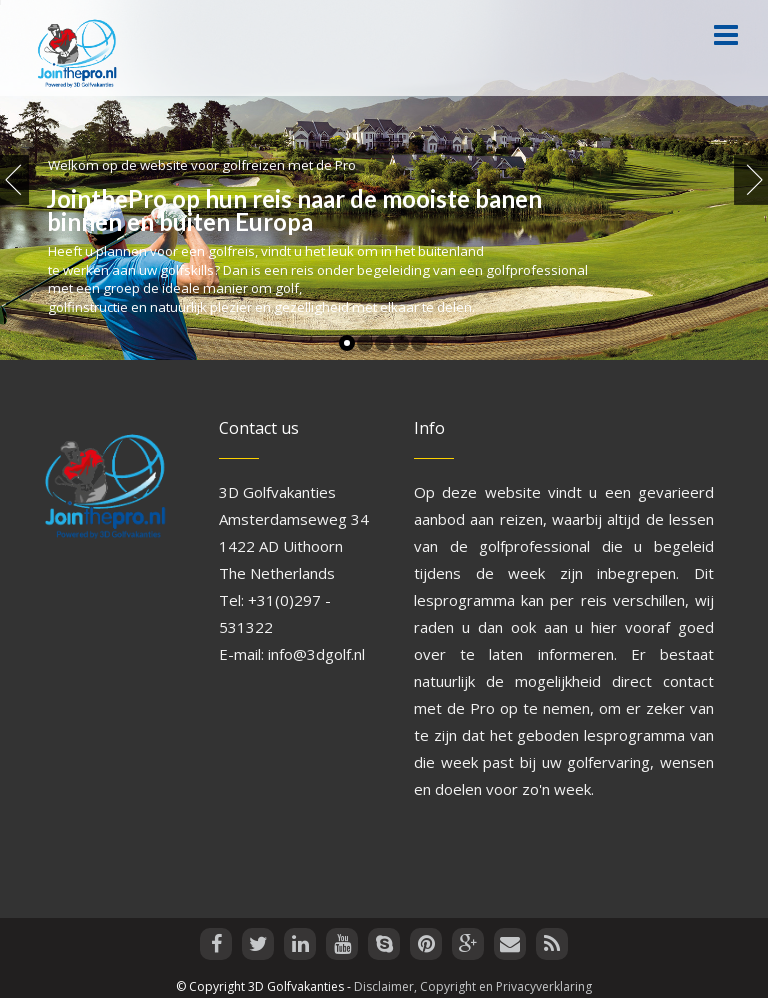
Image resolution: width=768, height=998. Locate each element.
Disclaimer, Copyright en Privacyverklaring (473, 986)
